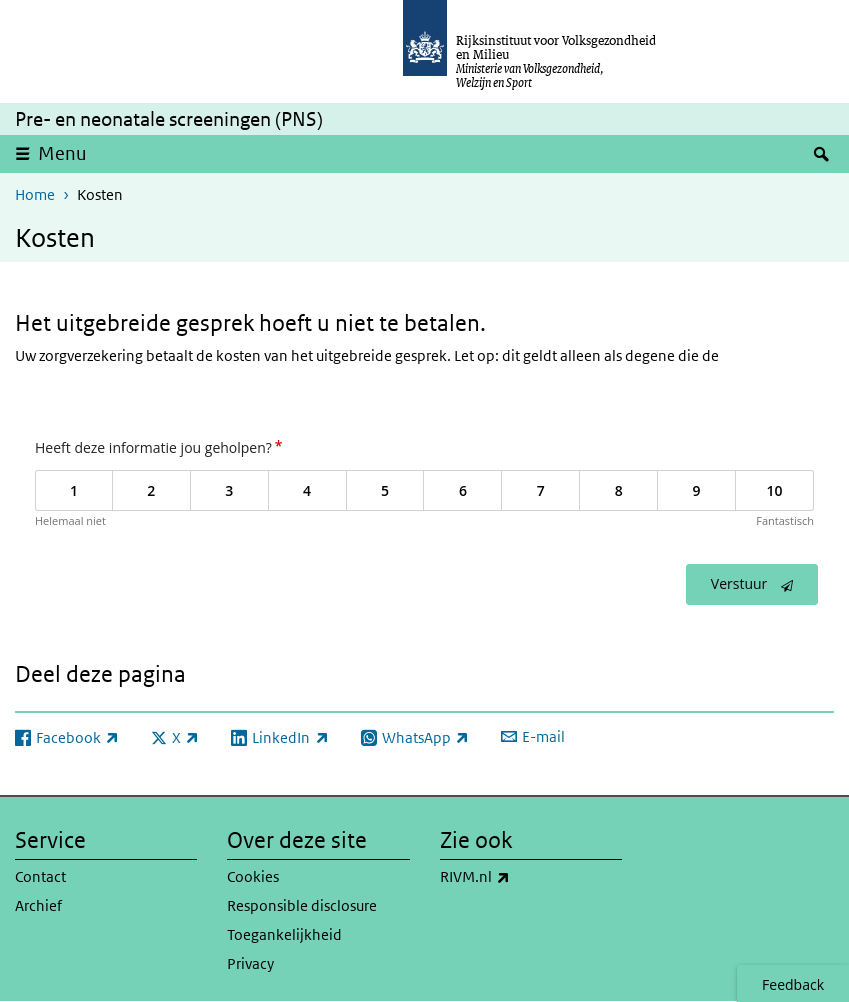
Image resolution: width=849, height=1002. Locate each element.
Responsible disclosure (302, 905)
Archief (38, 905)
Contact (40, 876)
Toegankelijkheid (284, 934)
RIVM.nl (519, 877)
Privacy (250, 963)
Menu (62, 153)
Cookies (253, 876)
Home (35, 194)
